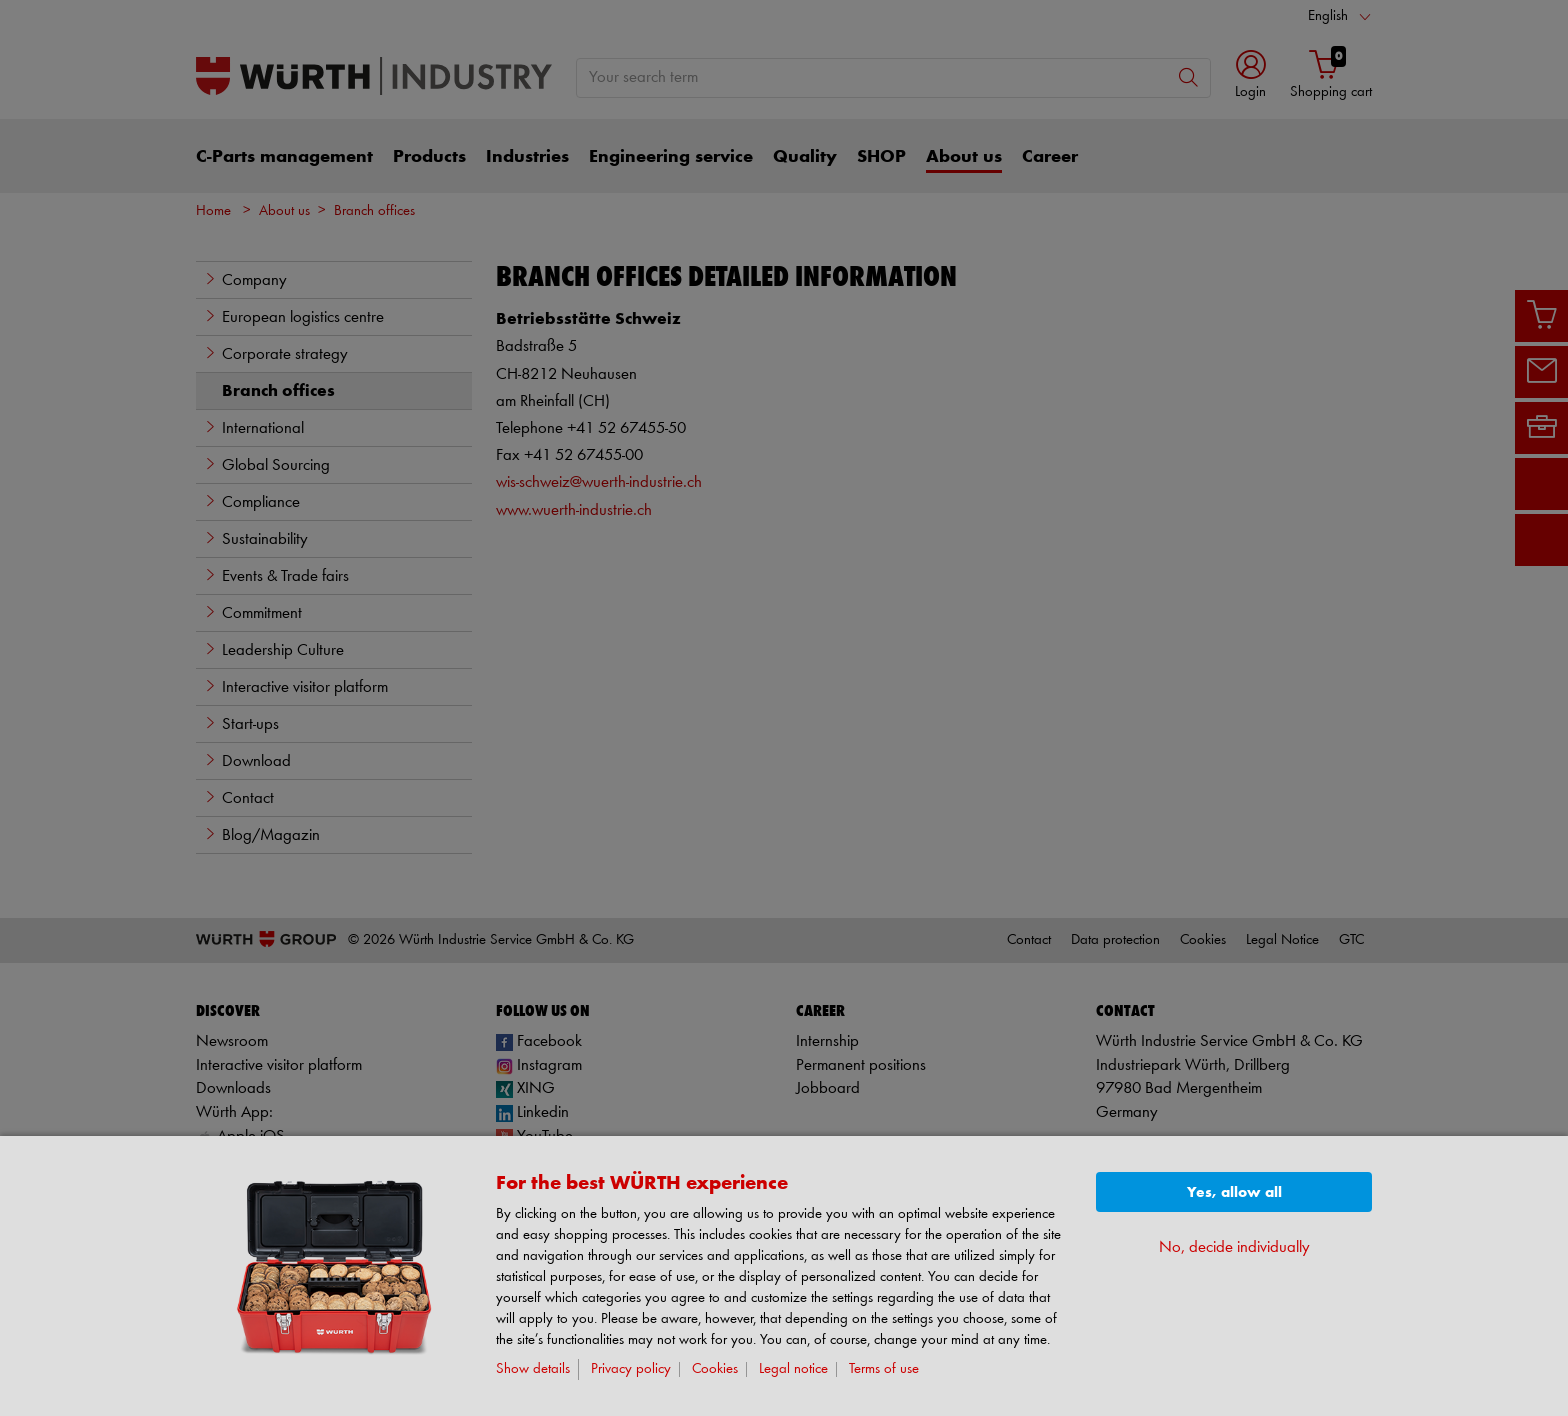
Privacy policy (631, 1369)
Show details (533, 1369)
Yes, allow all (1234, 1192)
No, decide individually (1234, 1247)
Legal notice (793, 1369)
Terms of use (884, 1369)
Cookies (715, 1369)
